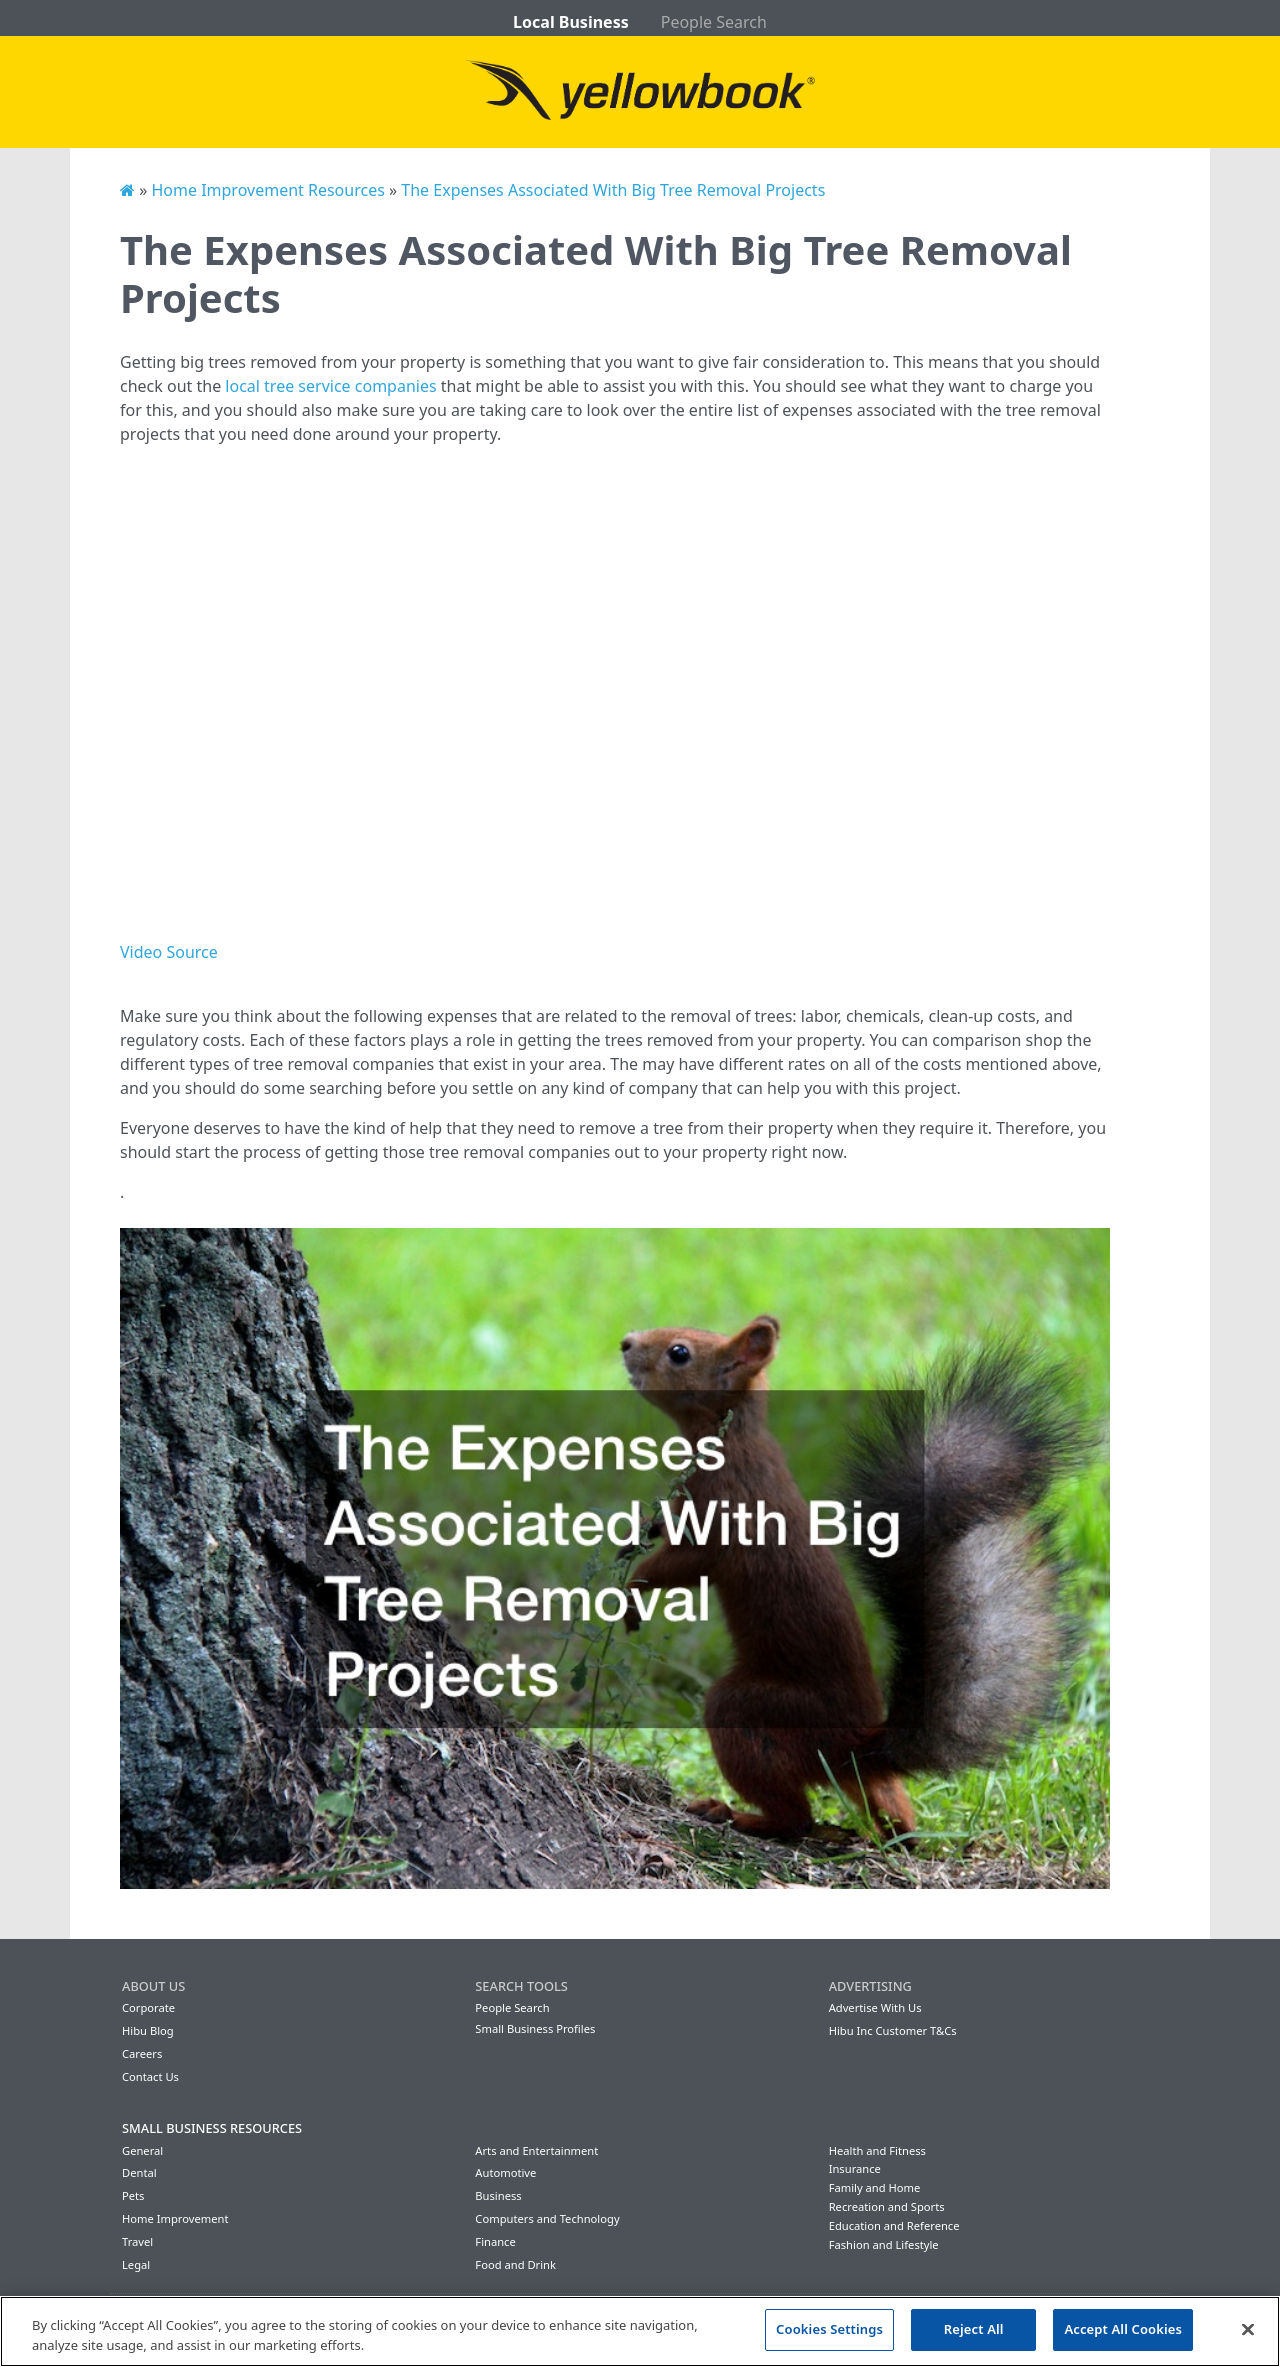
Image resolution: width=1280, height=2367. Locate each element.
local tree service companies (330, 386)
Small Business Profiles (535, 2028)
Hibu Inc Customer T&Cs (893, 2030)
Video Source (169, 952)
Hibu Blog (148, 2030)
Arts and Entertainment (536, 2150)
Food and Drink (515, 2264)
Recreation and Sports (887, 2206)
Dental (139, 2172)
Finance (495, 2241)
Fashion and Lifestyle (884, 2244)
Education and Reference (894, 2225)
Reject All (974, 2329)
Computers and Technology (547, 2218)
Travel (137, 2241)
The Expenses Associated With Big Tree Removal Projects (613, 190)
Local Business (571, 22)
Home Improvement (175, 2218)
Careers (142, 2053)
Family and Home (875, 2187)
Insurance (855, 2168)
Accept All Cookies (1123, 2329)
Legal (136, 2264)
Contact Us (150, 2076)
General (142, 2150)
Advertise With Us (875, 2007)
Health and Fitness (877, 2150)
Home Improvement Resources (267, 190)
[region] (640, 2331)
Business (498, 2195)
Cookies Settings (829, 2329)
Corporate (148, 2007)
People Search (714, 22)
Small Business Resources (212, 2128)
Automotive (505, 2172)
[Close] (1248, 2329)
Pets (133, 2195)
